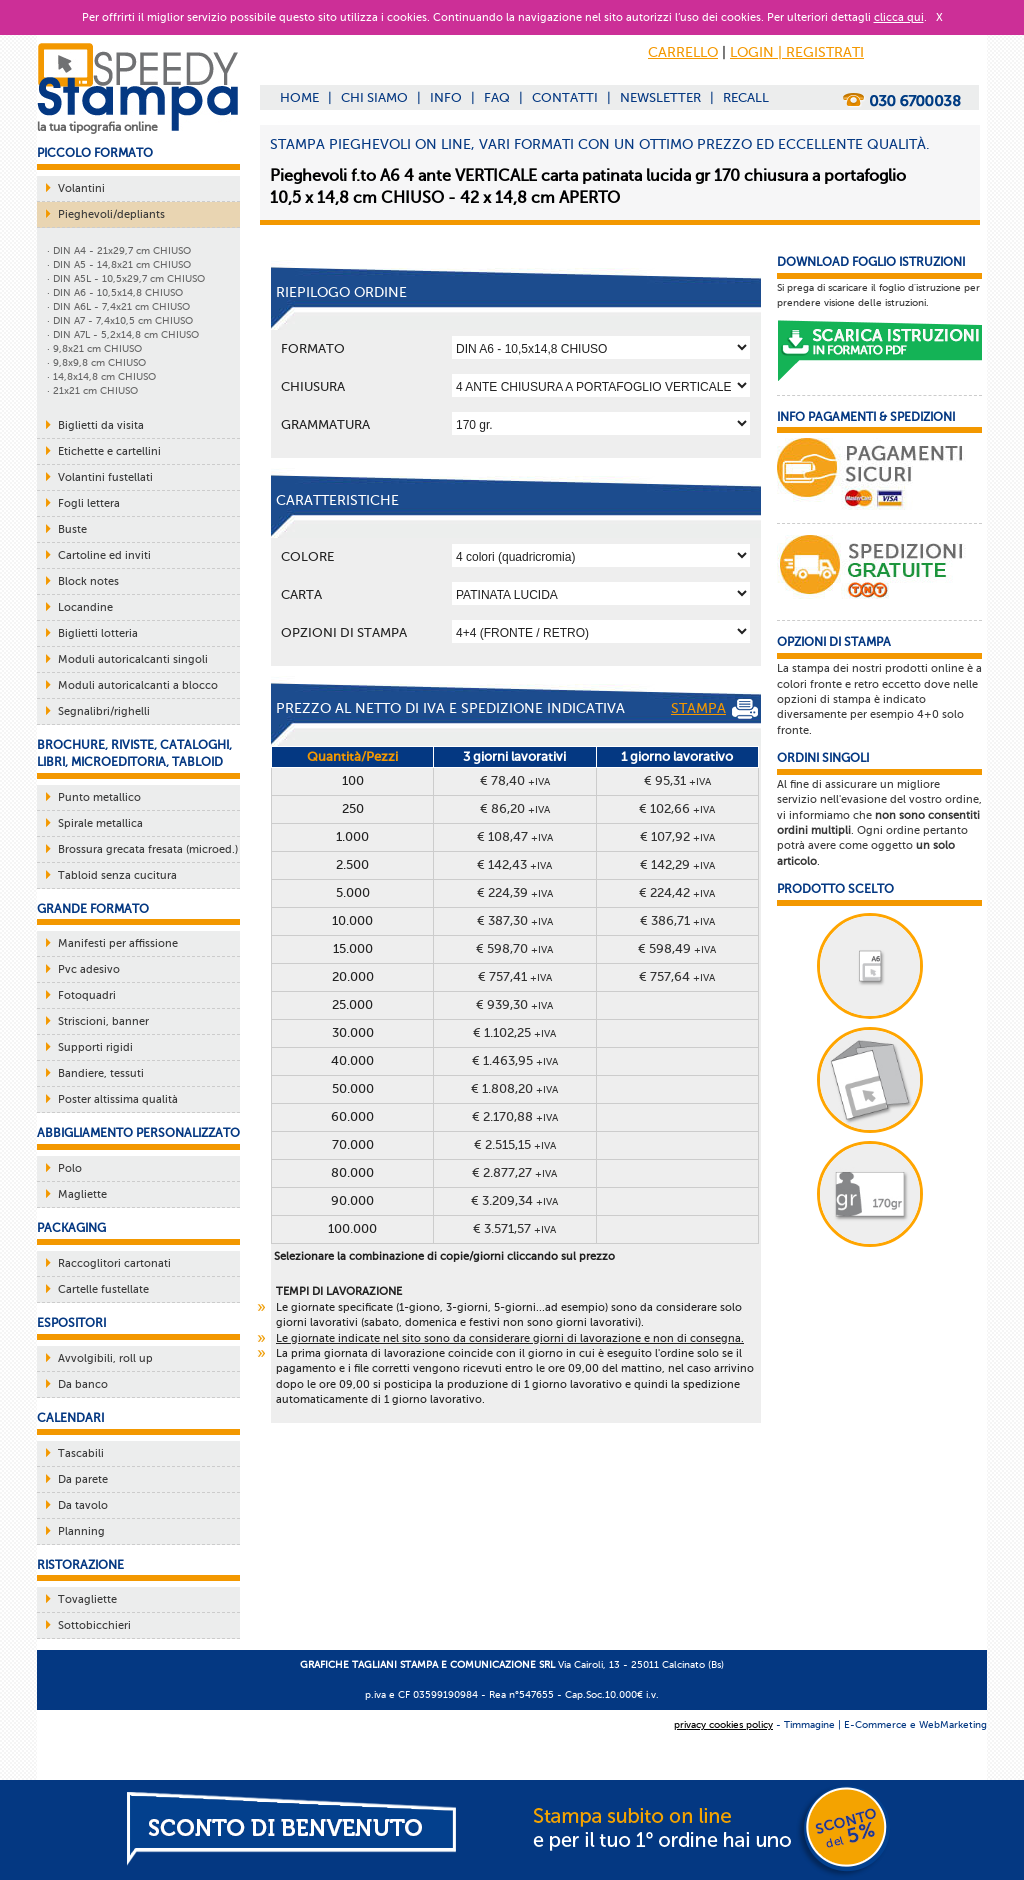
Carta (301, 594)
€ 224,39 (515, 892)
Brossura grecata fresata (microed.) (148, 849)
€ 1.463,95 (515, 1060)
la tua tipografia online (97, 127)
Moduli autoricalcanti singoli (133, 659)
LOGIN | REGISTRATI (797, 52)
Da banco (83, 1384)
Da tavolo (83, 1505)
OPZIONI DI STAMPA (344, 632)
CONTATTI (565, 97)
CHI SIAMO (374, 97)
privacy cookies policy (723, 1724)
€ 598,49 (677, 948)
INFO (446, 97)
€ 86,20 (515, 808)
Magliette (82, 1194)
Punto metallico (99, 797)
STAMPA (714, 709)
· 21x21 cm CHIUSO (92, 390)
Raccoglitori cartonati (114, 1263)
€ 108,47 (515, 836)
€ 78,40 (515, 780)
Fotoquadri (87, 995)
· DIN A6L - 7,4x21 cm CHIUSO (118, 306)
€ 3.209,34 (514, 1200)
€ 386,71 (677, 920)
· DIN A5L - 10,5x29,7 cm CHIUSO (126, 278)
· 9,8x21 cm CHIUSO (94, 348)
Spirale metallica (100, 823)
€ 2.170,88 (515, 1116)
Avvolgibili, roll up (105, 1358)
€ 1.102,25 (514, 1032)
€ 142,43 (514, 864)
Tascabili (81, 1453)
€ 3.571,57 (514, 1228)
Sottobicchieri (94, 1625)
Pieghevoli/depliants (111, 214)
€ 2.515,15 (515, 1144)
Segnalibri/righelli (104, 711)
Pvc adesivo (89, 969)
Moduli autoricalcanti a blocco (138, 685)
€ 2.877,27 (514, 1172)
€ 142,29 (677, 864)
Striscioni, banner (103, 1021)
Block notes (88, 581)
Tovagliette (87, 1599)
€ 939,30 (514, 1004)
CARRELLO (683, 52)
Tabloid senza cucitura (117, 875)
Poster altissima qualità (118, 1099)
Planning (81, 1531)
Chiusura (313, 386)
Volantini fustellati (105, 477)
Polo (70, 1168)
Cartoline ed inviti (104, 555)
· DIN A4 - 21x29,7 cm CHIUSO (119, 250)
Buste (72, 529)
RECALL (746, 97)
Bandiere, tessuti (101, 1073)
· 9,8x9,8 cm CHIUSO (96, 362)
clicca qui (899, 17)
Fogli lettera (89, 503)
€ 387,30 (515, 920)
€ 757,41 (515, 976)
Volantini (81, 188)
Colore (307, 556)
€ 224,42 (677, 892)
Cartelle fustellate (103, 1289)
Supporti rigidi (95, 1047)
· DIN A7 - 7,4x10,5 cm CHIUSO (120, 320)
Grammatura (325, 424)
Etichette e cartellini (109, 451)
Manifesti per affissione (118, 943)
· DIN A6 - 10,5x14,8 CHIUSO (115, 292)
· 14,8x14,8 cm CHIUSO (101, 376)
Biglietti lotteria (98, 633)
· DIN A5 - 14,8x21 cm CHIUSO (119, 264)
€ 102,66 (677, 808)
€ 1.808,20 (514, 1088)
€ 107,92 (677, 836)
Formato (313, 348)
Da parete (83, 1479)
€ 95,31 (677, 780)
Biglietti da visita (101, 425)
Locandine (85, 607)
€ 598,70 (514, 948)
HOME (299, 97)
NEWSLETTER (660, 97)
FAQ (497, 97)
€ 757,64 (677, 976)
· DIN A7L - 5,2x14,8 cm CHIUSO (123, 334)
